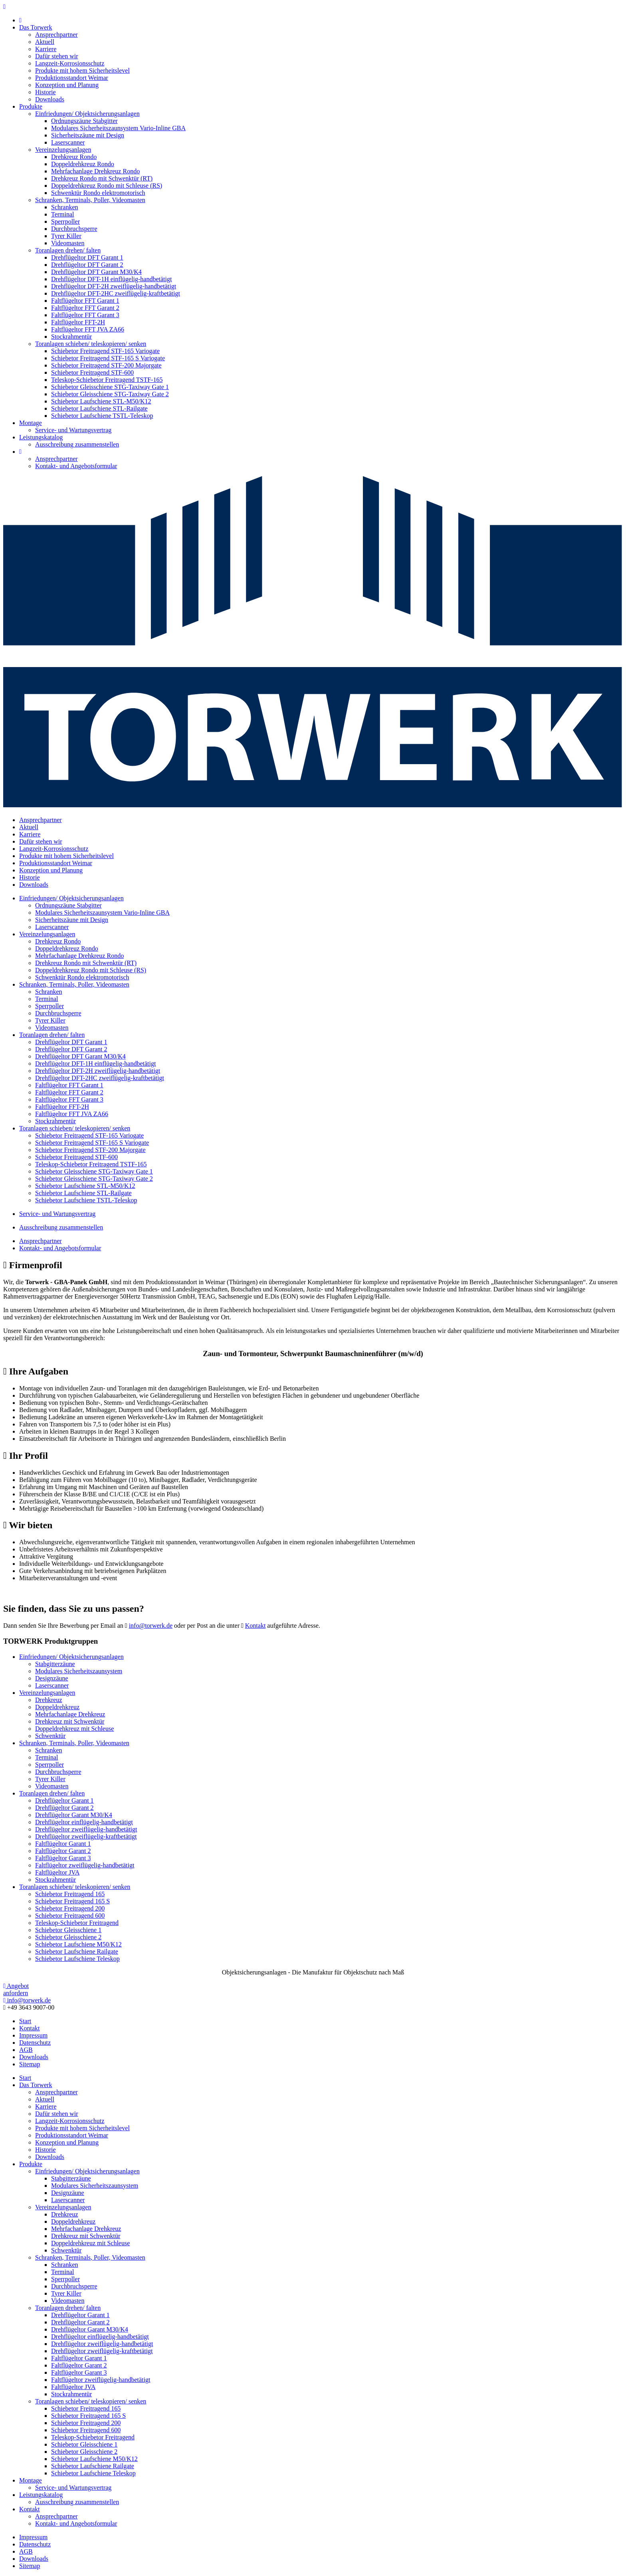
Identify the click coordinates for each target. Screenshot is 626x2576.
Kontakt (255, 1625)
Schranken (64, 207)
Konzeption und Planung (67, 84)
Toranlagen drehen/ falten (68, 250)
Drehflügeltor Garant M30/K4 (73, 1814)
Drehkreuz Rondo (74, 156)
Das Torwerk (35, 27)
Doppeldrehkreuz (57, 1707)
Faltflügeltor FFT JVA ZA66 (87, 329)
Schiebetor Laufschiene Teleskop (77, 1958)
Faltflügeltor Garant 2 (63, 1850)
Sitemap (29, 2064)
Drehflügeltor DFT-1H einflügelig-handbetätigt (111, 279)
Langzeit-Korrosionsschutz (69, 63)
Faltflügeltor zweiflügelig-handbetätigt (84, 1865)
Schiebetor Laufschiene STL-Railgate (99, 408)
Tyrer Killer (66, 235)
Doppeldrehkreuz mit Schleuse (74, 1728)
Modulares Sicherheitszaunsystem (78, 1671)
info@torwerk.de (150, 1625)
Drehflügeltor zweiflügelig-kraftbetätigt (86, 1836)
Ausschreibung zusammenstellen (77, 444)
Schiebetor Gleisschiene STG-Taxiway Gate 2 (110, 394)
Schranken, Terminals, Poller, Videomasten (90, 200)
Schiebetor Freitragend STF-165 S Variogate (108, 358)
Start (25, 2021)
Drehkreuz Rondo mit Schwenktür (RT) (102, 178)
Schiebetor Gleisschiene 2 (68, 1937)
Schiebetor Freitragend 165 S (72, 1901)
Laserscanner (68, 142)
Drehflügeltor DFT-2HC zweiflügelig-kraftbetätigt (115, 293)
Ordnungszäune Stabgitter (84, 120)
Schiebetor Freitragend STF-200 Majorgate (106, 365)
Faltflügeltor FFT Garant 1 (85, 300)
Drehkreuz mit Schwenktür (69, 1721)
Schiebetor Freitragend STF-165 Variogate (105, 351)
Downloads (49, 99)
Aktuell (44, 41)
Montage (30, 422)
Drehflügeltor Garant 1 (64, 1800)
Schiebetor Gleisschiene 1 (68, 1930)
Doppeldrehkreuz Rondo (82, 164)
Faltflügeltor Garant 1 (63, 1843)
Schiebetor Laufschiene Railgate (76, 1951)
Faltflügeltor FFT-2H (78, 322)
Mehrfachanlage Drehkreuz (70, 1714)
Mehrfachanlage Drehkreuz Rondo (95, 171)
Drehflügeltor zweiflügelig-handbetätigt (86, 1829)
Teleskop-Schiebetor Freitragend (77, 1922)
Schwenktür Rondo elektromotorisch (98, 192)
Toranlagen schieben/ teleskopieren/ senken (90, 343)
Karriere (45, 49)
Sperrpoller (65, 221)
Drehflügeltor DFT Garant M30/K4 (96, 271)
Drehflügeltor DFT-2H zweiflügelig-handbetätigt (113, 286)
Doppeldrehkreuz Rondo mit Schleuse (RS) (106, 185)
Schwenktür (50, 1735)
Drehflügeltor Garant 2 (64, 1807)
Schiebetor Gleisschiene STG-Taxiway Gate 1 (110, 386)
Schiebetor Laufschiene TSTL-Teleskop (102, 415)
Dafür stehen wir (56, 56)
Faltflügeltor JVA (57, 1872)
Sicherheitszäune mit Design (87, 135)
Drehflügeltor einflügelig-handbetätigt (84, 1822)
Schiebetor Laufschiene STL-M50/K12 (101, 401)
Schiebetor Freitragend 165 (70, 1894)
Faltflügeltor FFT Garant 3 (85, 315)
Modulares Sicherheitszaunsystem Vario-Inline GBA (118, 128)
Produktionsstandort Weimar (71, 77)
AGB (26, 2049)
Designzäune (51, 1678)
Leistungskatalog (41, 437)
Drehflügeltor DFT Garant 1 (87, 257)
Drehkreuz (48, 1699)
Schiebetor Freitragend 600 (70, 1915)
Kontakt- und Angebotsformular (76, 466)
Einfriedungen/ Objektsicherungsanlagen (87, 113)
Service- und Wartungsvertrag (73, 430)
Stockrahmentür (71, 336)
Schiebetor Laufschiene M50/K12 (78, 1944)
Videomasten (67, 243)
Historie (45, 92)
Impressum (33, 2035)
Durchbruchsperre (74, 228)
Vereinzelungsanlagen (63, 149)
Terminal (62, 214)
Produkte (30, 106)
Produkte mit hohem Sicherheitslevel (82, 70)
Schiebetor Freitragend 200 (70, 1908)
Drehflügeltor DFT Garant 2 (87, 264)
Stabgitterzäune (55, 1663)
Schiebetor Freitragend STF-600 (92, 372)
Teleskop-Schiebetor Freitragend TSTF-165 (106, 379)
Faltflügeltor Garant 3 (63, 1858)
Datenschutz (35, 2042)
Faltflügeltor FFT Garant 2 (85, 307)
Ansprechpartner (56, 34)
